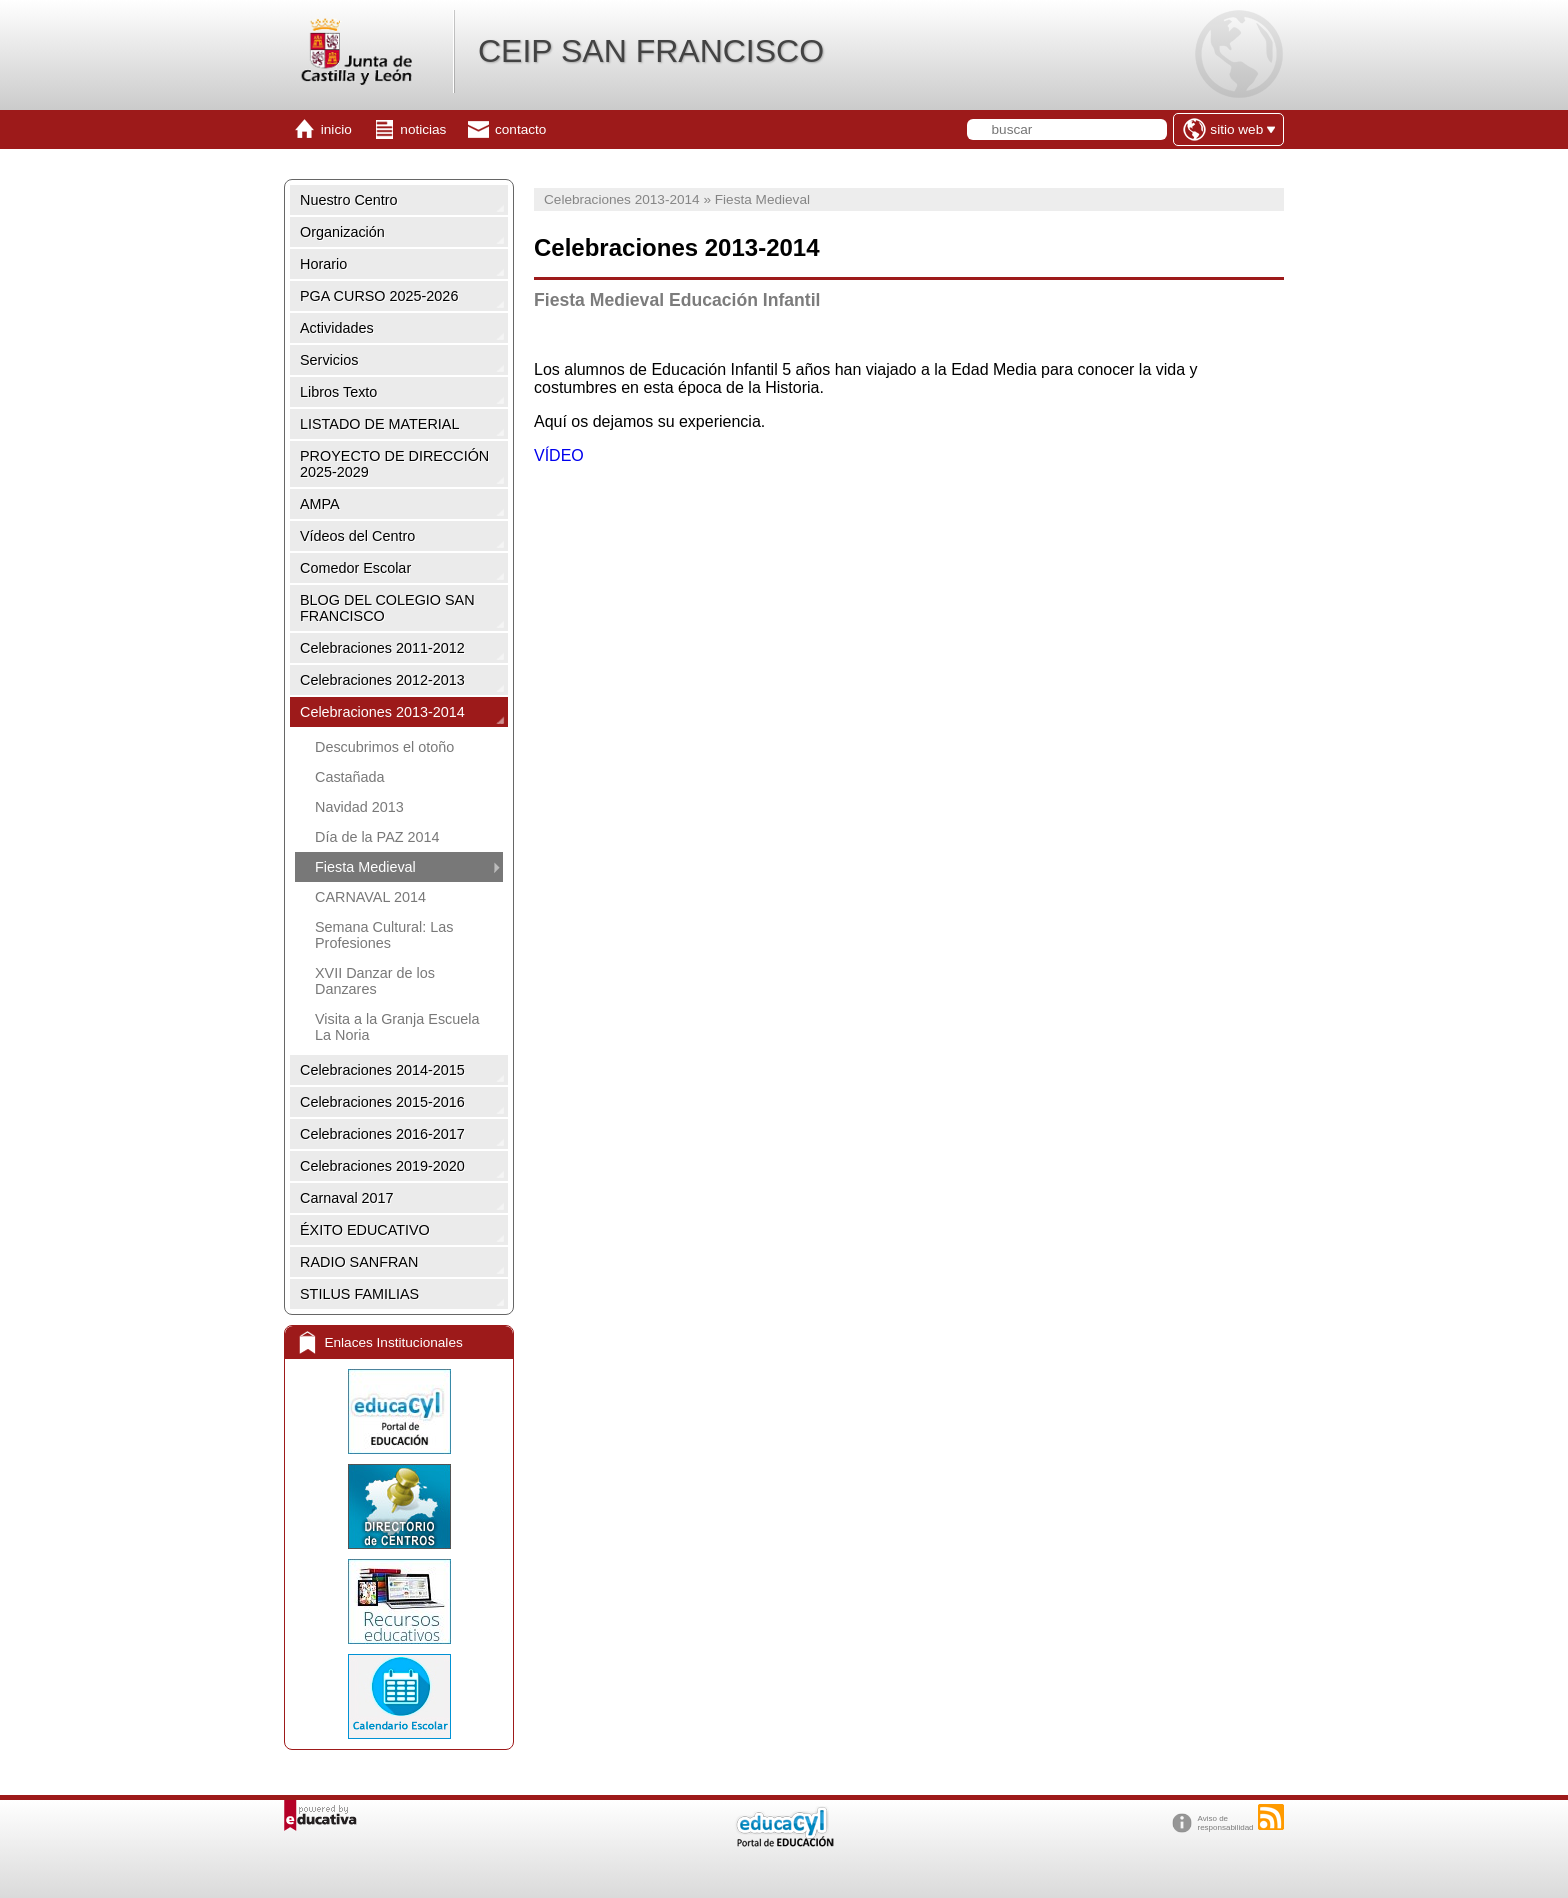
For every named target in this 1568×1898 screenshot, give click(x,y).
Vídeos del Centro (357, 536)
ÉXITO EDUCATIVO (365, 1230)
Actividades (337, 328)
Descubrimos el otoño (384, 747)
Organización (342, 232)
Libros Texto (338, 392)
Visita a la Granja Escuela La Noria (397, 1027)
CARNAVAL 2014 (370, 897)
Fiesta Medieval (365, 867)
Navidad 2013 (359, 807)
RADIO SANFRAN (359, 1262)
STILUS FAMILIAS (359, 1294)
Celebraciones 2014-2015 (382, 1070)
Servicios (329, 360)
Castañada (350, 777)
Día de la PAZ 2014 (377, 837)
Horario (323, 264)
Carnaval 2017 (347, 1198)
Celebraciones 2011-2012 (382, 648)
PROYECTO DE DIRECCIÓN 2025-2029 (394, 464)
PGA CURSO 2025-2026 (379, 296)
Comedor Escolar (355, 568)
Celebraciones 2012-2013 (382, 680)
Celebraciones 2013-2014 (382, 712)
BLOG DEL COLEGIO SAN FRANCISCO (387, 608)
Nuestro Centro (349, 200)
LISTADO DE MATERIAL (379, 424)
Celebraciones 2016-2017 (382, 1134)
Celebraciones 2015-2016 (382, 1102)
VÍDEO (559, 455)
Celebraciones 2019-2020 (382, 1166)
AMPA (320, 504)
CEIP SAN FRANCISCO (651, 51)
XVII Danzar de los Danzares (375, 981)
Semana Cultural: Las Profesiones (384, 935)
